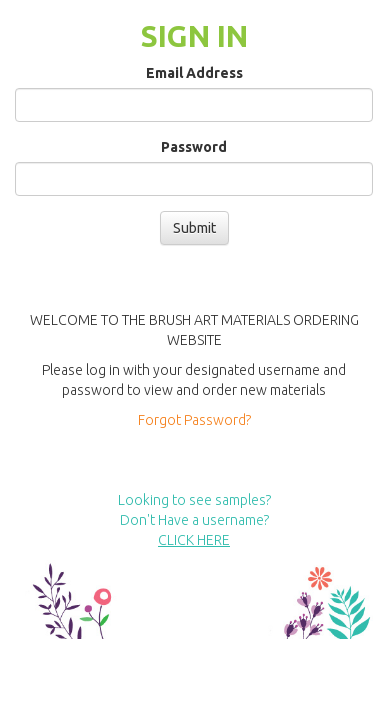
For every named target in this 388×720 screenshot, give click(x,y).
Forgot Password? (194, 420)
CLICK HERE (194, 540)
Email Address (194, 73)
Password (194, 147)
